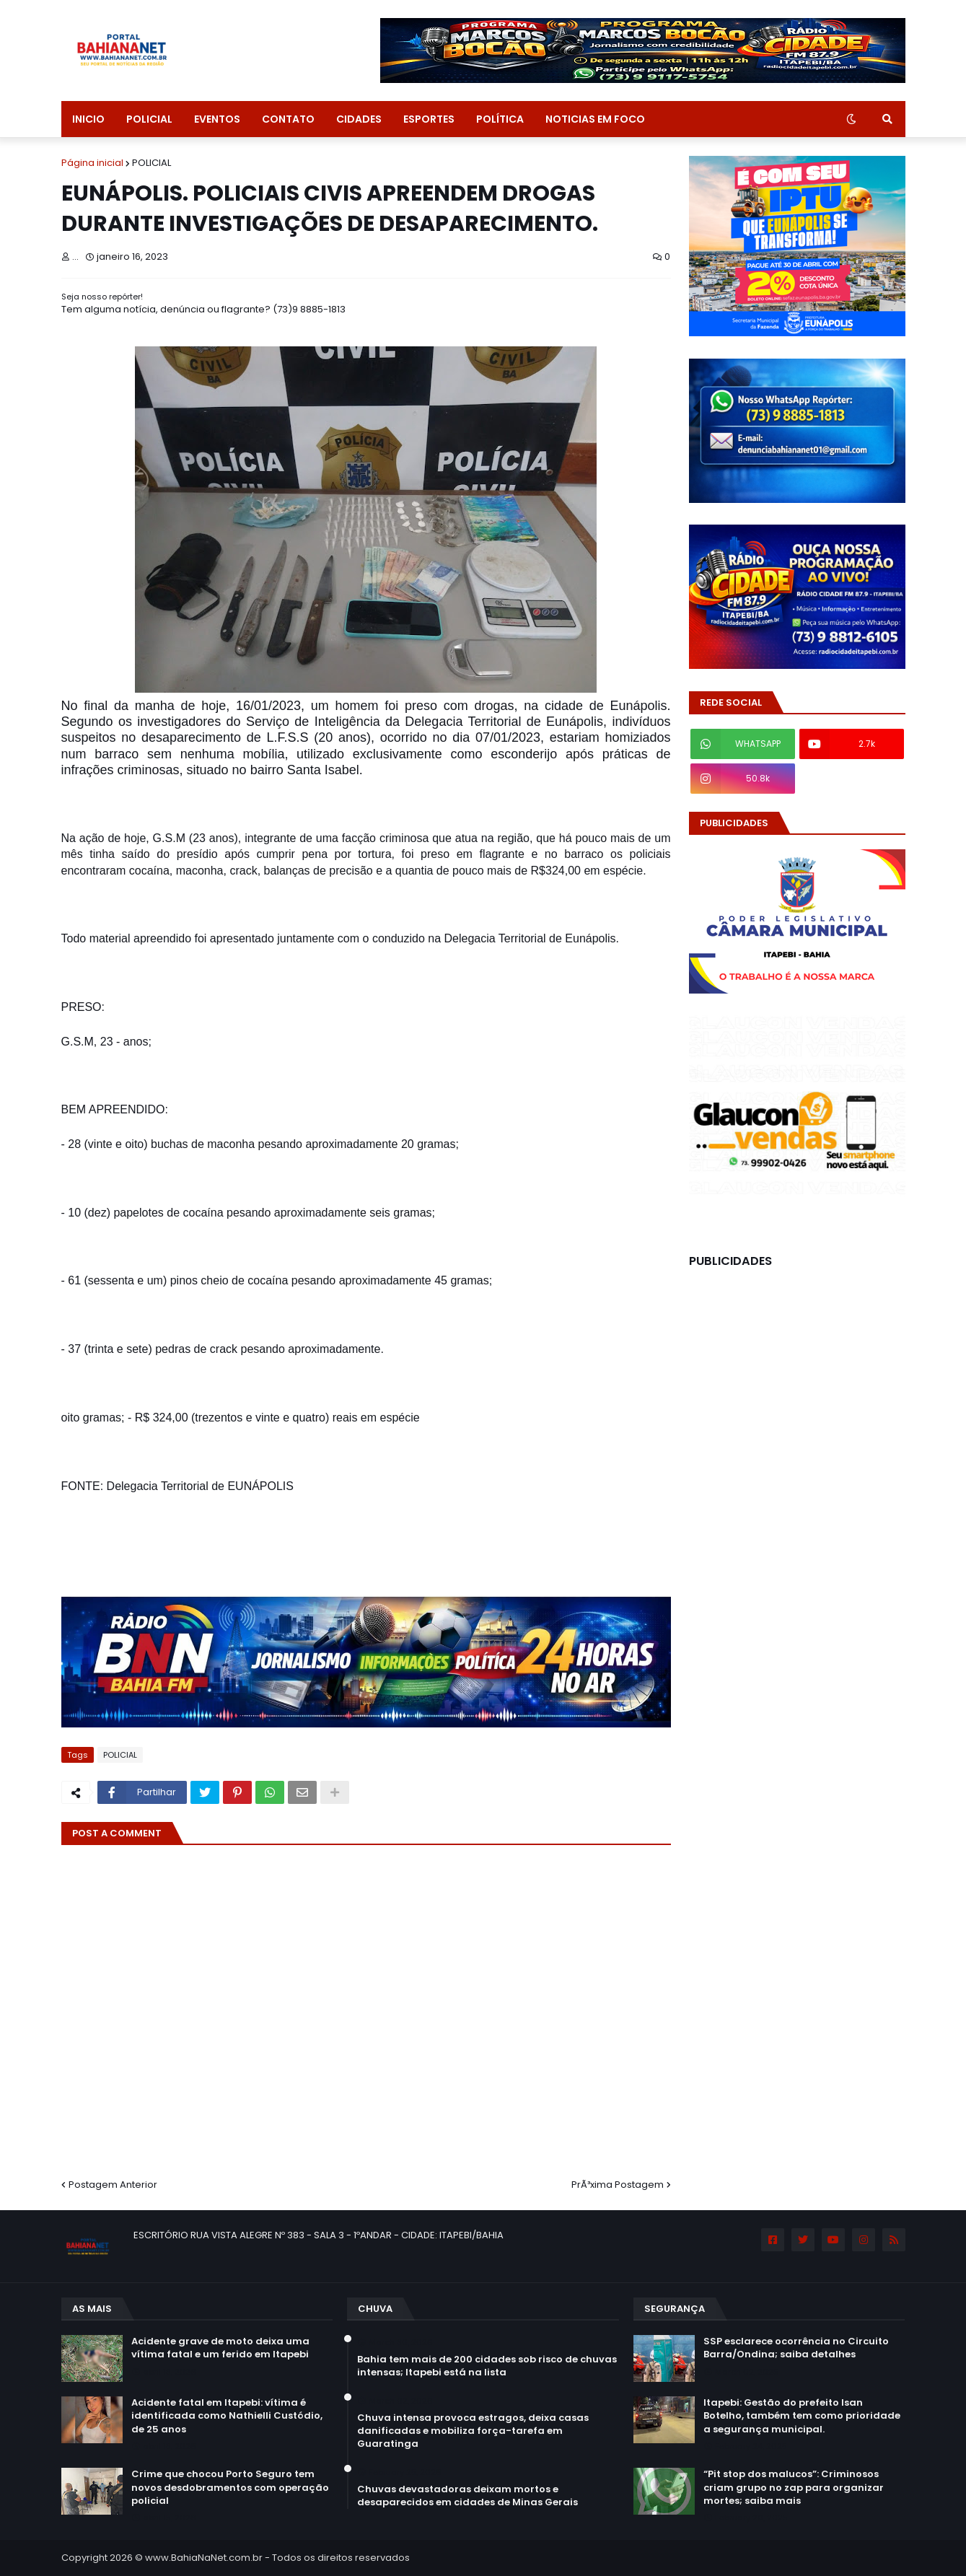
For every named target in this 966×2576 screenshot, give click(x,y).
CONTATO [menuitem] (288, 119)
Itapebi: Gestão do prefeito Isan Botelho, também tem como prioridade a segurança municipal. (801, 2415)
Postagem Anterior (113, 2184)
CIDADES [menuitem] (359, 119)
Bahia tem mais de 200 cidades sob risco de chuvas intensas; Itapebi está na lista (487, 2366)
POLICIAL (151, 163)
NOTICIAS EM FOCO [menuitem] (595, 119)
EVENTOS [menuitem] (217, 119)
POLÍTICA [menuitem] (500, 119)
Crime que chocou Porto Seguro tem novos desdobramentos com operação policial (230, 2487)
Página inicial (92, 163)
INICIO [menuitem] (88, 119)
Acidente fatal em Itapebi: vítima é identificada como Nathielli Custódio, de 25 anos (226, 2415)
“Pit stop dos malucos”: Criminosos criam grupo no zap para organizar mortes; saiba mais (793, 2487)
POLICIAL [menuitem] (149, 119)
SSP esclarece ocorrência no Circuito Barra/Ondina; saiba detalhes (796, 2348)
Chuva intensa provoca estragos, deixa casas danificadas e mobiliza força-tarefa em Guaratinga (473, 2430)
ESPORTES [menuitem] (429, 119)
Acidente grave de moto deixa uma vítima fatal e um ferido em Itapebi (220, 2348)
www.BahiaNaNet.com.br (204, 2557)
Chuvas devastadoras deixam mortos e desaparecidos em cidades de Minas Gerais (467, 2496)
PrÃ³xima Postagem (617, 2184)
